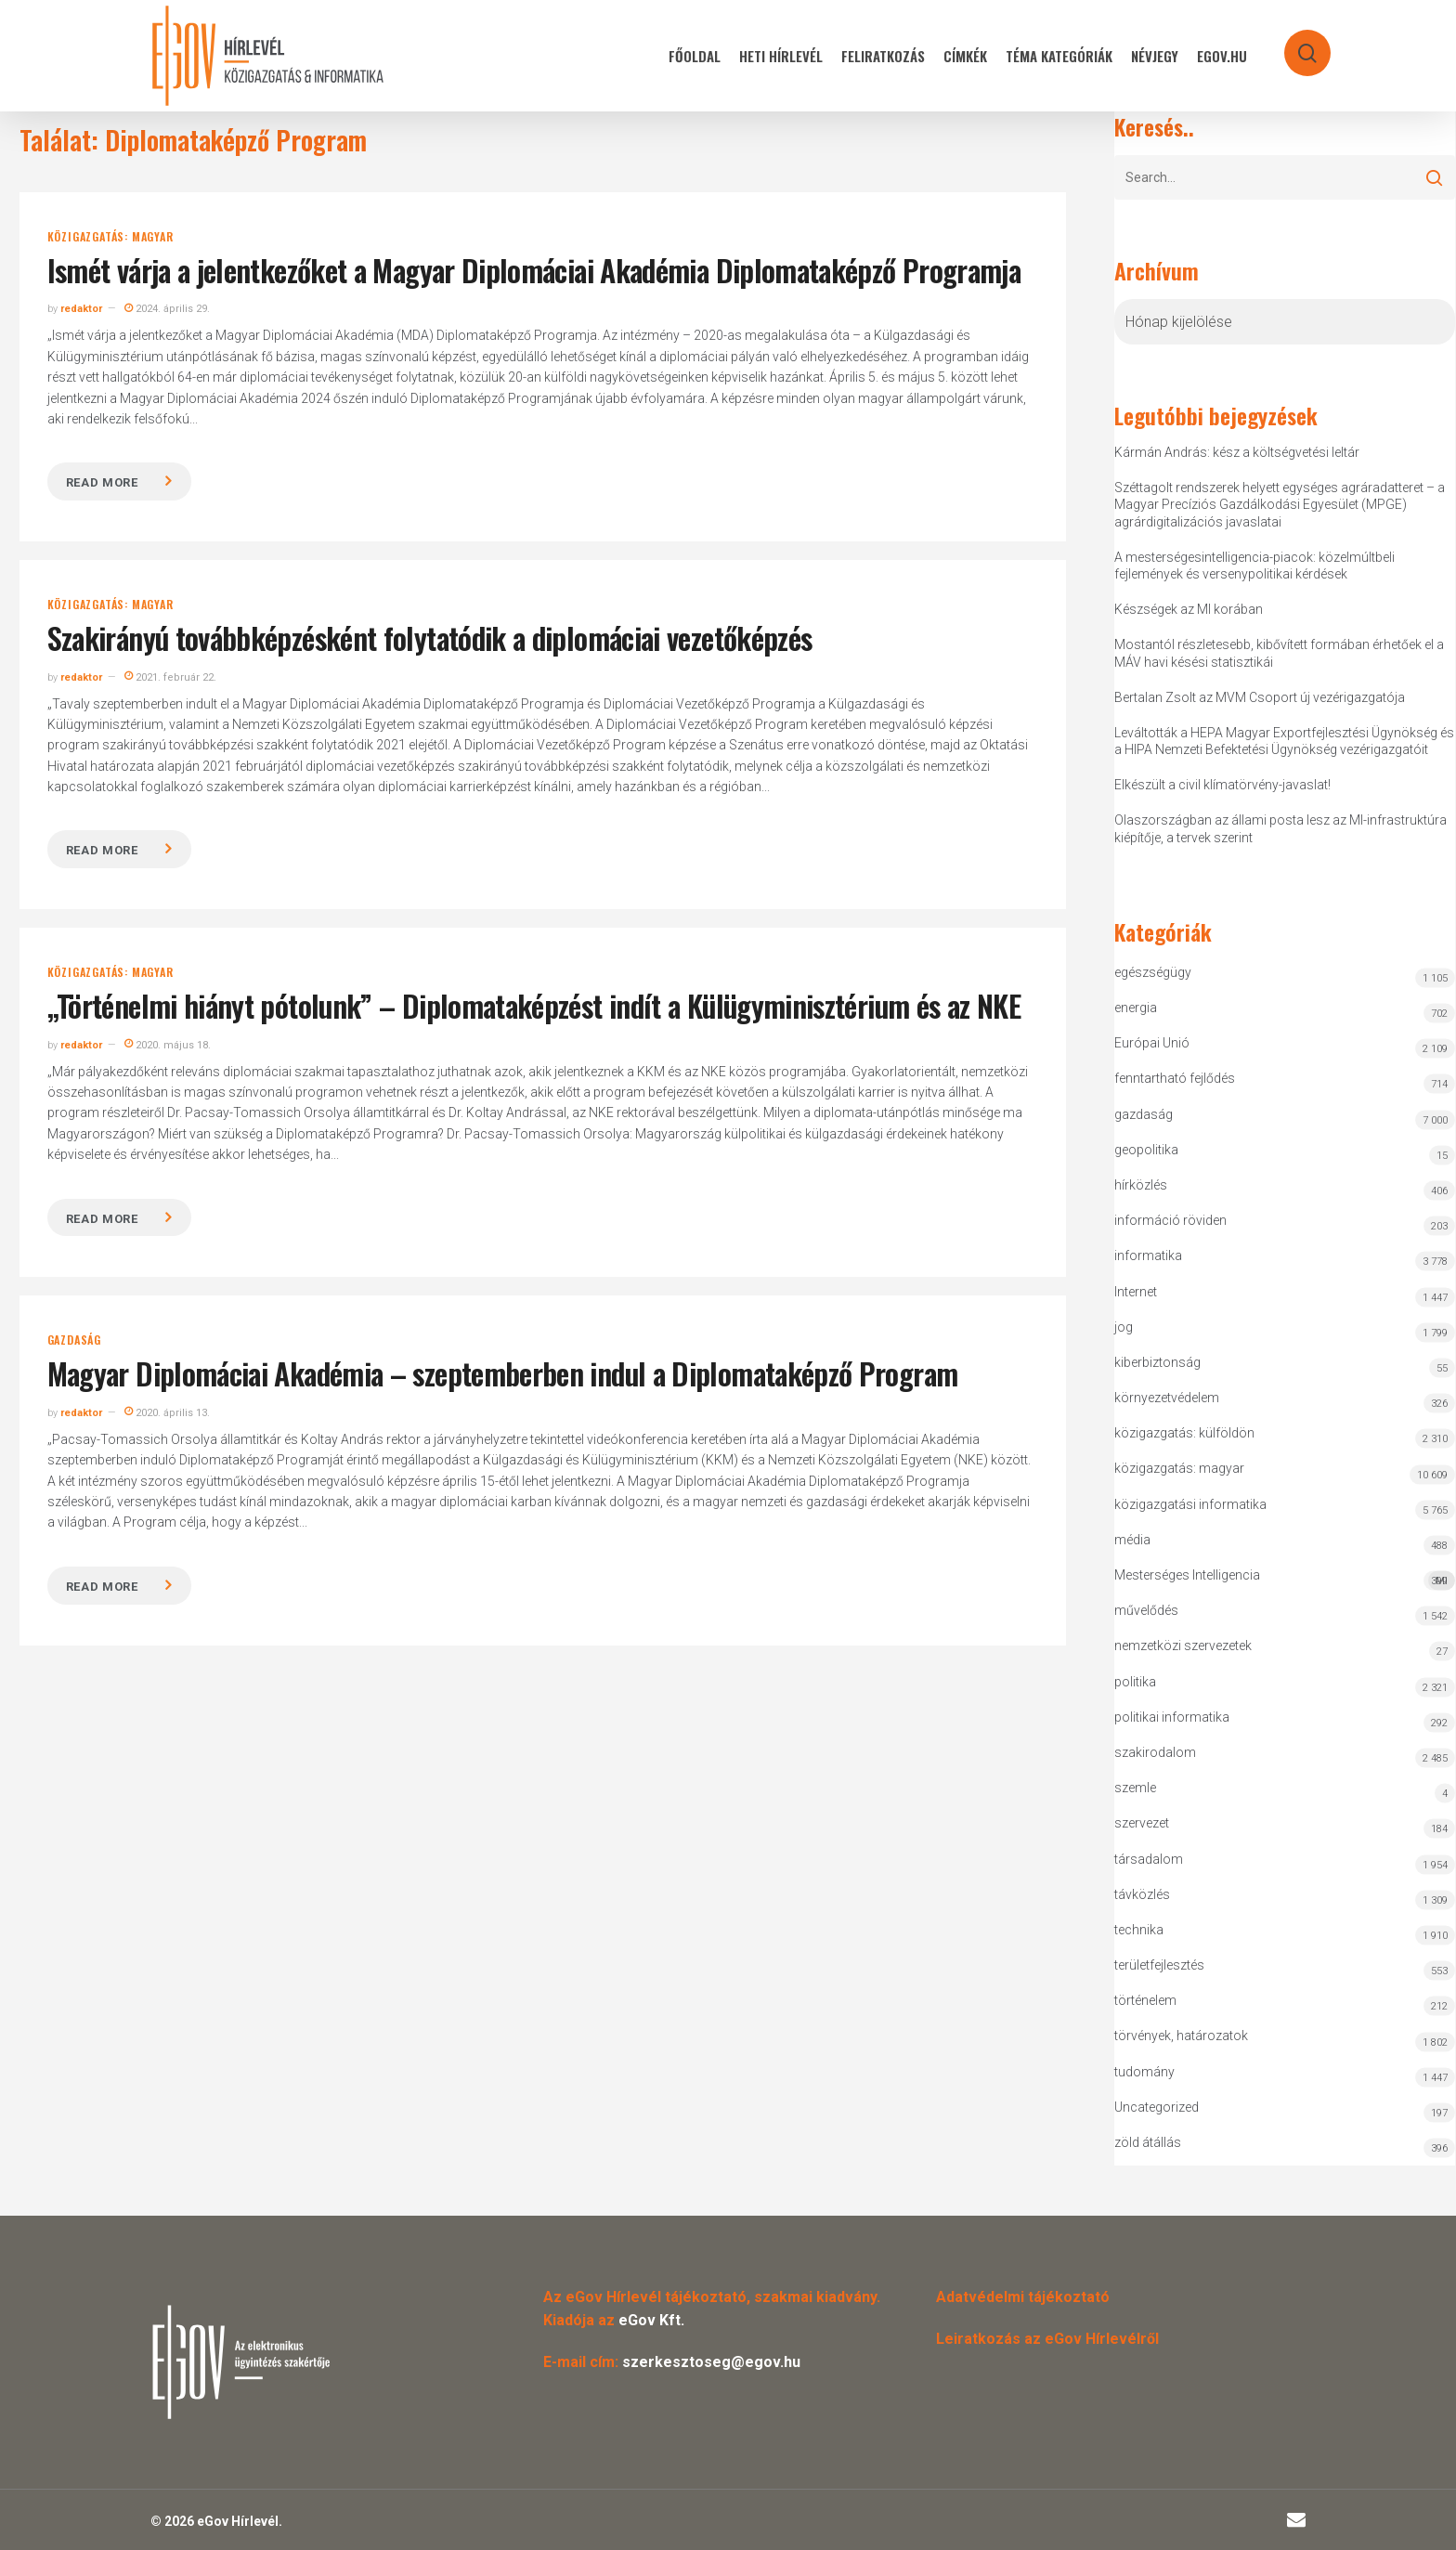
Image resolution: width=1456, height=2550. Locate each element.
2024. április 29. (167, 309)
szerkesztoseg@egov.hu (711, 2362)
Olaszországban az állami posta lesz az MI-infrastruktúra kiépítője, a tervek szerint (1280, 828)
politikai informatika (1171, 1717)
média (1132, 1539)
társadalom (1148, 1859)
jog (1123, 1327)
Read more (102, 482)
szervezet (1141, 1822)
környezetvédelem (1166, 1397)
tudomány (1144, 2071)
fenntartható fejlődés (1174, 1078)
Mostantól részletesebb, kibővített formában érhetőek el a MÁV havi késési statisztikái (1279, 653)
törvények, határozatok (1181, 2035)
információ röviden (1170, 1220)
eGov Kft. (651, 2320)
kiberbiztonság (1157, 1362)
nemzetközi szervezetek (1183, 1645)
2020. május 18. (167, 1045)
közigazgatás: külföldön (1184, 1432)
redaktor (81, 309)
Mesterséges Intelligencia (1285, 1579)
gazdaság (74, 1340)
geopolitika (1146, 1149)
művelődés (1146, 1610)
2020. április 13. (167, 1413)
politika (1135, 1681)
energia (1135, 1007)
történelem (1145, 2000)
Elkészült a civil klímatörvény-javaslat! (1222, 784)
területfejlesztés (1159, 1965)
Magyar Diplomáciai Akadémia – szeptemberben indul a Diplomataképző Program (502, 1373)
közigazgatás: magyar (110, 236)
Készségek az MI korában (1188, 609)
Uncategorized (1156, 2107)
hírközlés (1140, 1184)
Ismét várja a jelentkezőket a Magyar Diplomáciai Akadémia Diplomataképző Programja (534, 270)
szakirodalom (1155, 1752)
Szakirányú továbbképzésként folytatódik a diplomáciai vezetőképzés (429, 637)
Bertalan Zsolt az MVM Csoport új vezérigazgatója (1259, 697)
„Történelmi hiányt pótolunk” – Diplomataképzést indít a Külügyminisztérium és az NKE (533, 1005)
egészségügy (1152, 972)
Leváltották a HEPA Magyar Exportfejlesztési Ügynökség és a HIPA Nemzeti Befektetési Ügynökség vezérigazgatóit (1284, 741)
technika (1139, 1929)
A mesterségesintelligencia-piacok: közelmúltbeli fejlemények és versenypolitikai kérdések (1254, 565)
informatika (1148, 1255)
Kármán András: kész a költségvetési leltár (1236, 452)
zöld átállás (1147, 2142)
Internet (1135, 1291)
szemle (1135, 1787)
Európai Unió (1152, 1042)
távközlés (1142, 1894)
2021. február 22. (170, 677)
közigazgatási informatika (1190, 1504)
